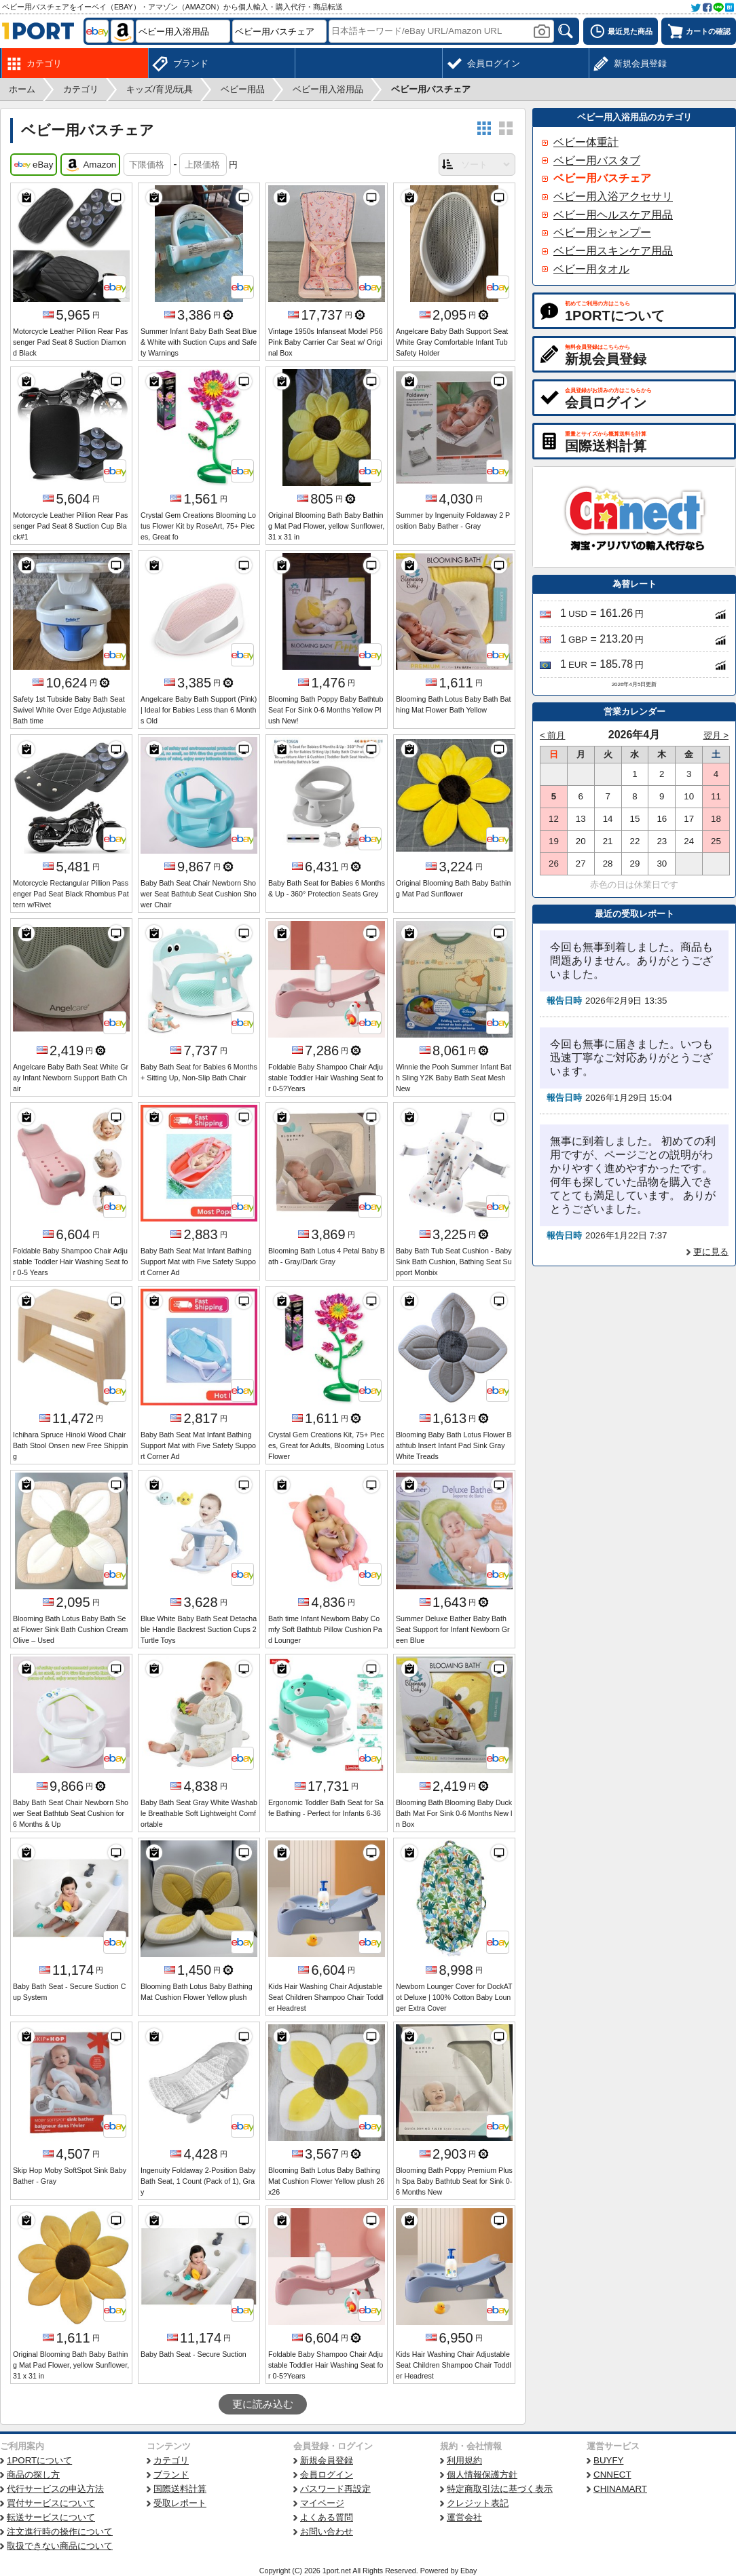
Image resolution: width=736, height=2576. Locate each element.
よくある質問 (326, 2517)
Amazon (90, 165)
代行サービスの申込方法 (55, 2489)
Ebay (468, 2570)
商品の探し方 (33, 2474)
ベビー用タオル (591, 269)
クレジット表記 (478, 2503)
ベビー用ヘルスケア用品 (613, 215)
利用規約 (464, 2460)
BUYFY (608, 2460)
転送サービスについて (51, 2517)
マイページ (322, 2503)
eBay (33, 165)
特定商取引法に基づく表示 (500, 2489)
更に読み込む (262, 2404)
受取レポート (179, 2503)
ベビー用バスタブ (596, 160)
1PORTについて (39, 2460)
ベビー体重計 (586, 142)
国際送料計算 (179, 2489)
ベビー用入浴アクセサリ (613, 196)
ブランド (171, 2474)
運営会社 (464, 2517)
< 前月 (553, 735)
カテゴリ (171, 2460)
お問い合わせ (326, 2531)
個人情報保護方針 (482, 2474)
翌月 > (716, 735)
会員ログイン (326, 2474)
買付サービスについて (51, 2503)
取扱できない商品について (60, 2546)
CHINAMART (620, 2489)
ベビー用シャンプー (602, 232)
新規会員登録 (326, 2460)
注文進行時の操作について (60, 2531)
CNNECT (612, 2474)
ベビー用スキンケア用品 (613, 251)
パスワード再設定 (335, 2489)
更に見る (711, 1252)
